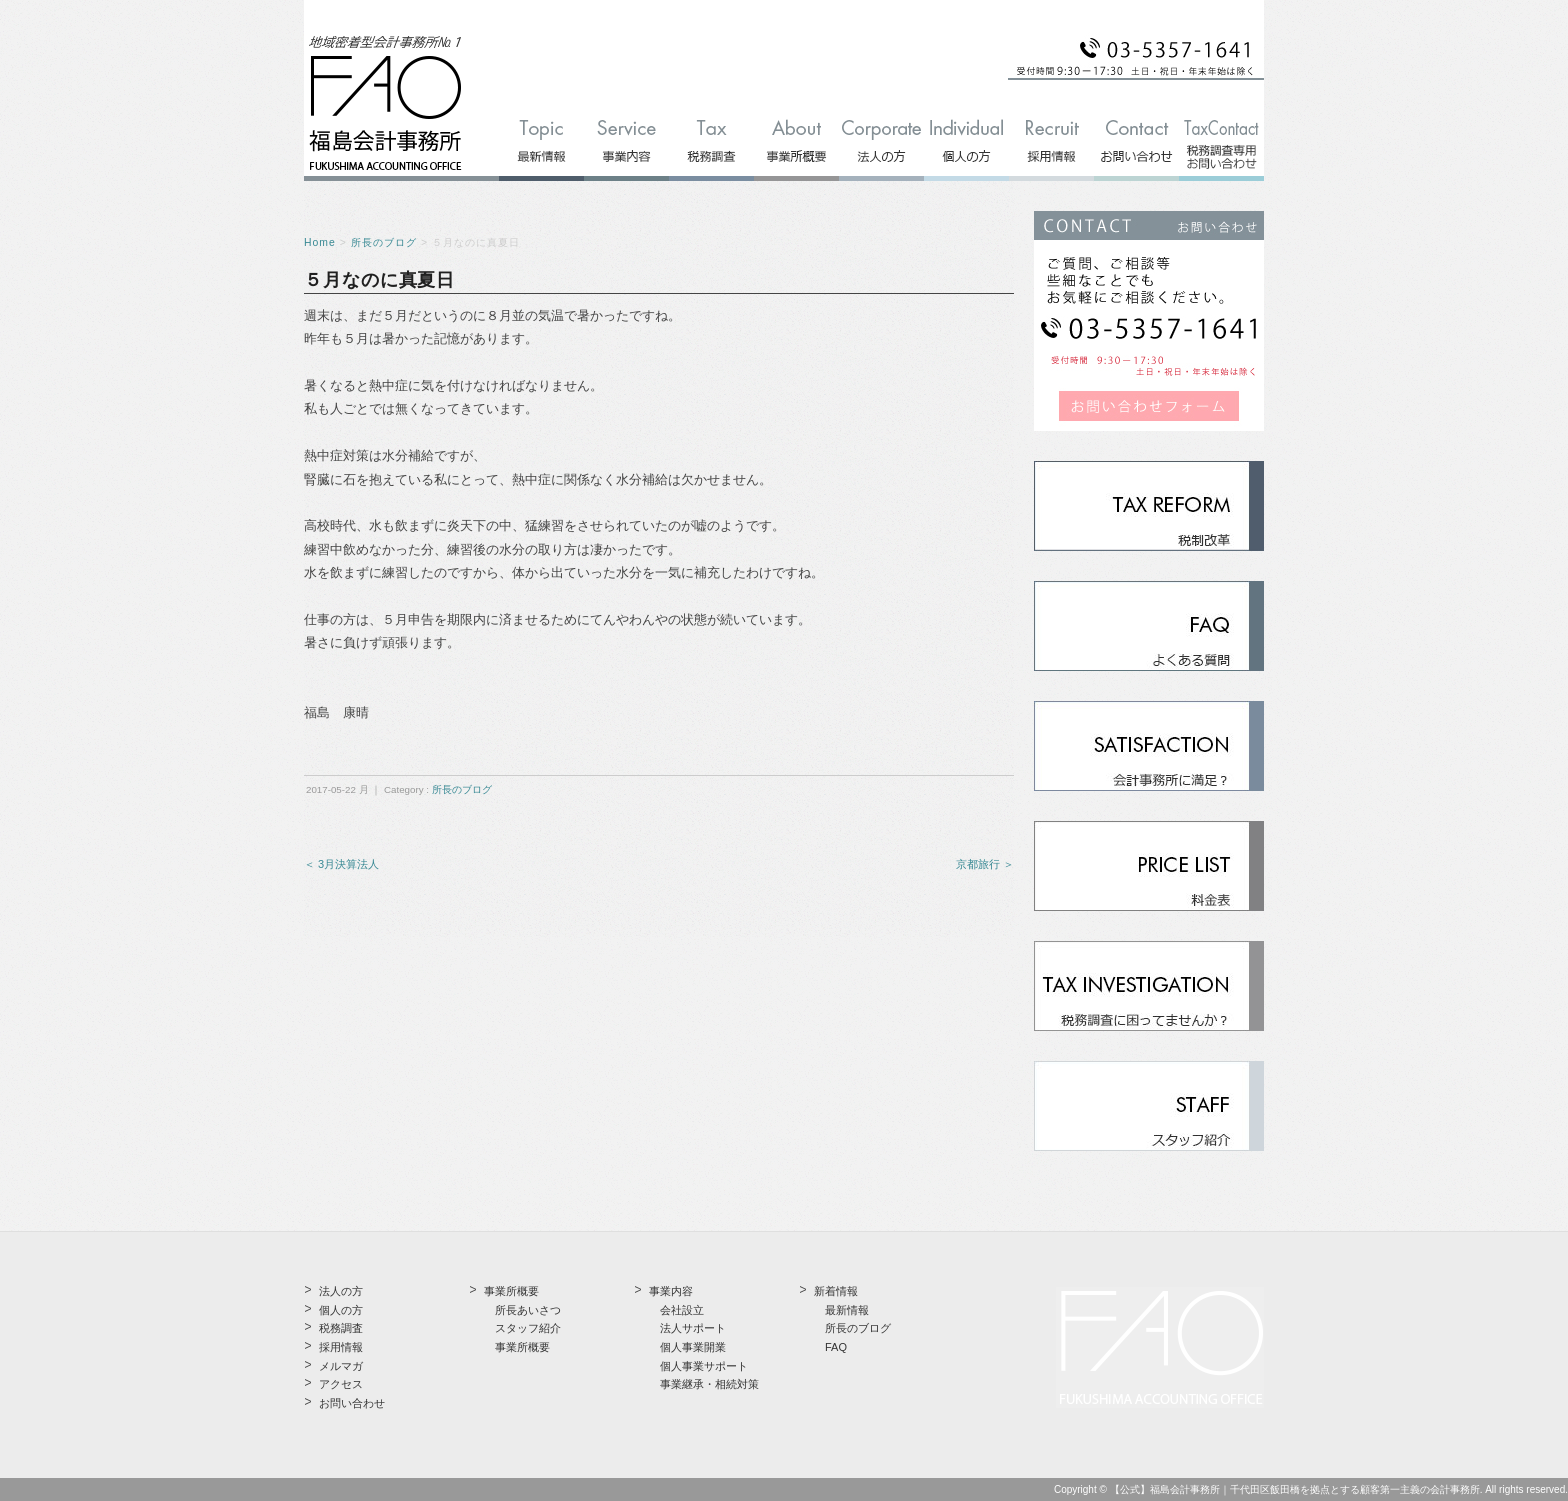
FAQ (836, 1347)
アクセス (341, 1384)
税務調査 (341, 1328)
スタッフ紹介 (528, 1328)
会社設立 (682, 1310)
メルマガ (341, 1366)
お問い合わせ (352, 1403)
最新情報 (847, 1310)
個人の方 (341, 1310)
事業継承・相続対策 (709, 1384)
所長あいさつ (528, 1310)
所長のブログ (384, 242)
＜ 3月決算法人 (341, 864)
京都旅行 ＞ (985, 864)
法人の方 (341, 1291)
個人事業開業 (693, 1347)
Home (320, 242)
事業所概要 (522, 1347)
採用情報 (341, 1347)
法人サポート (693, 1328)
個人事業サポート (704, 1366)
